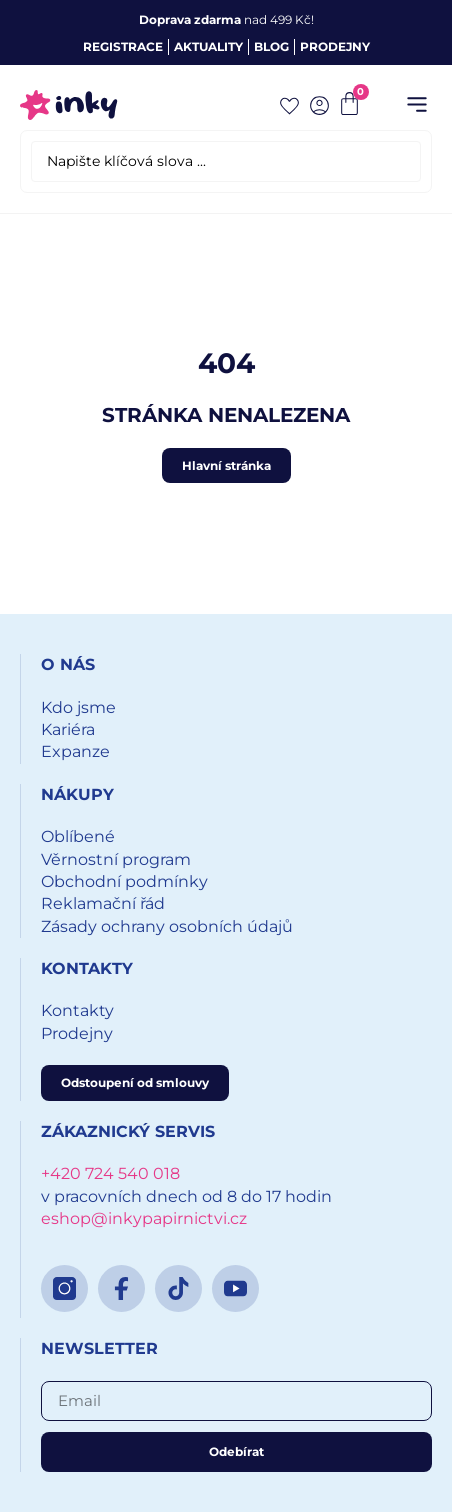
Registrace (123, 46)
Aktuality (208, 46)
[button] (417, 105)
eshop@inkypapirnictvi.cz (144, 1218)
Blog (271, 46)
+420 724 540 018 (110, 1173)
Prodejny (335, 46)
